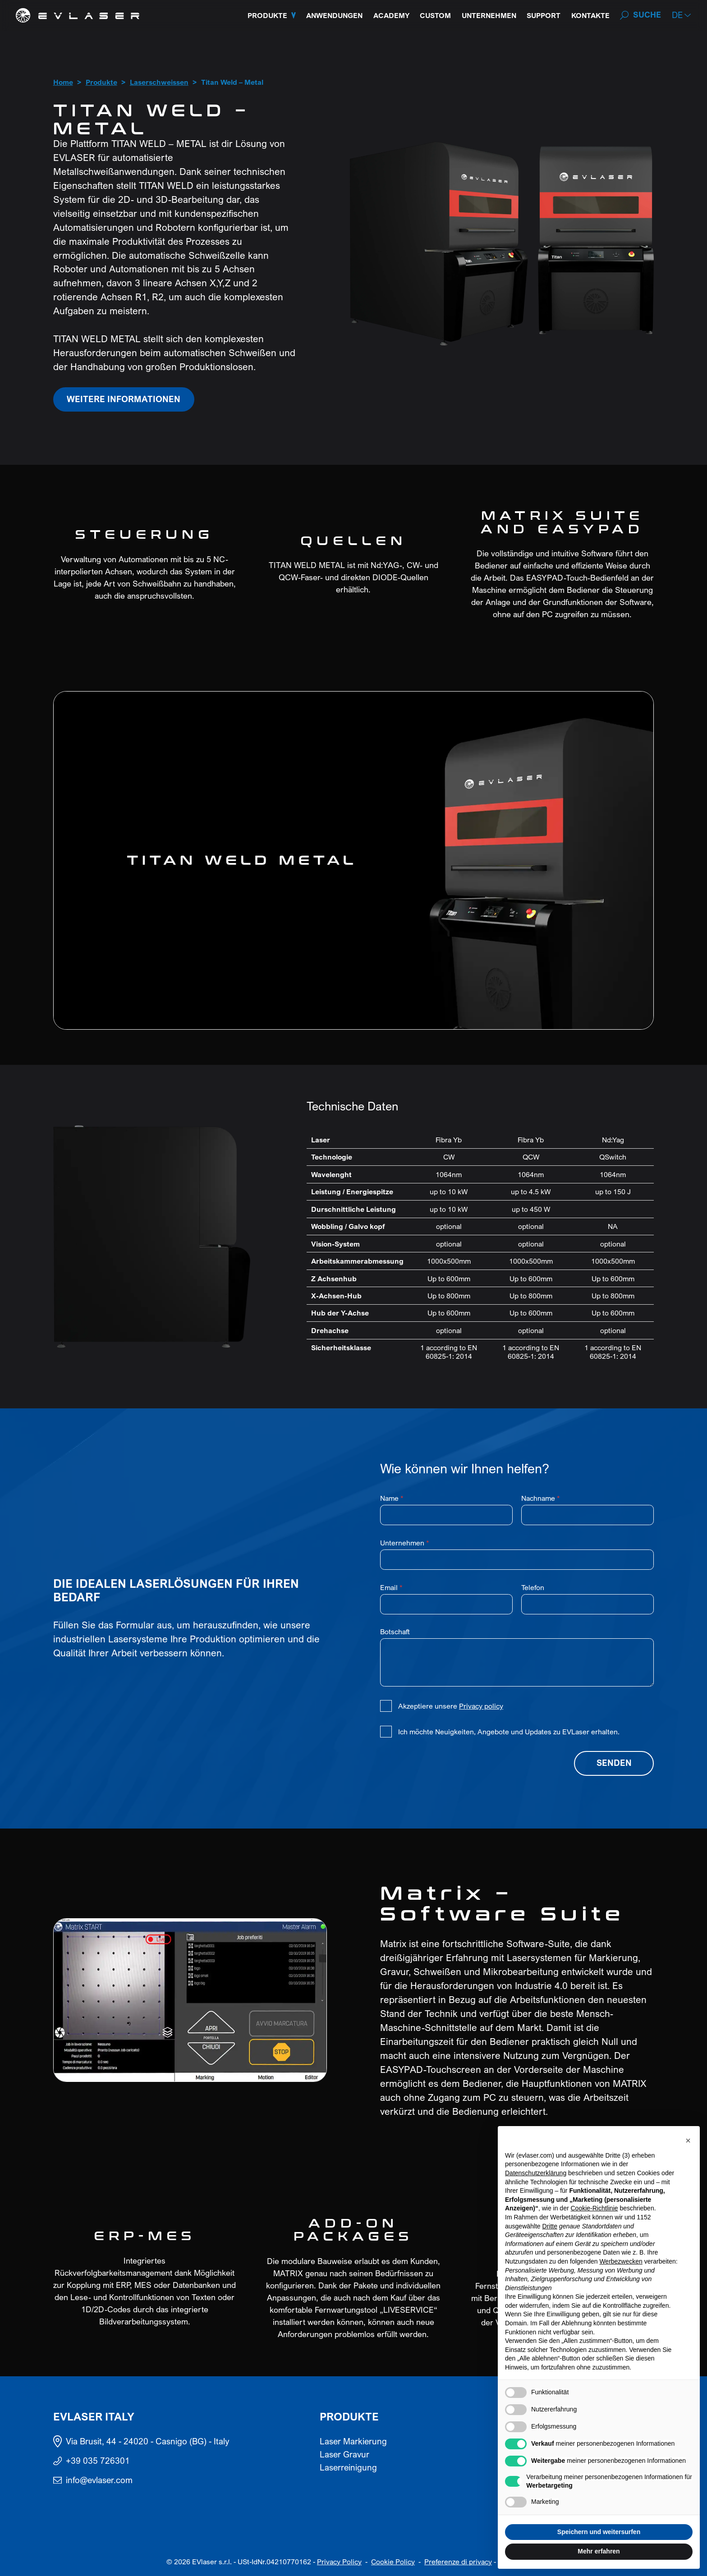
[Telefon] (587, 1604)
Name (392, 1498)
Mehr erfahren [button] (599, 2551)
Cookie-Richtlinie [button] (594, 2208)
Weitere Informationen (123, 399)
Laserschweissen (159, 82)
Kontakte (590, 15)
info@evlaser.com (99, 2480)
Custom (435, 15)
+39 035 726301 (98, 2461)
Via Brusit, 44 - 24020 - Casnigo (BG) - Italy (148, 2441)
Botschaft (395, 1631)
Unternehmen (489, 15)
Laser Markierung (353, 2441)
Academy (391, 15)
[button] (681, 15)
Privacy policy (481, 1706)
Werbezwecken (620, 2261)
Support (543, 15)
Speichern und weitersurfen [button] (598, 2531)
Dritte (549, 2226)
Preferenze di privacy (458, 2562)
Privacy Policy (339, 2562)
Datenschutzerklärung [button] (535, 2173)
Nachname (540, 1498)
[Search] (640, 15)
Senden (614, 1763)
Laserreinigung (348, 2467)
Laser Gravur (344, 2454)
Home (63, 82)
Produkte (267, 15)
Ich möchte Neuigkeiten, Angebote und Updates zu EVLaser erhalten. (509, 1732)
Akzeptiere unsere (450, 1705)
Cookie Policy (393, 2562)
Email (391, 1587)
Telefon (532, 1587)
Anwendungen (334, 15)
